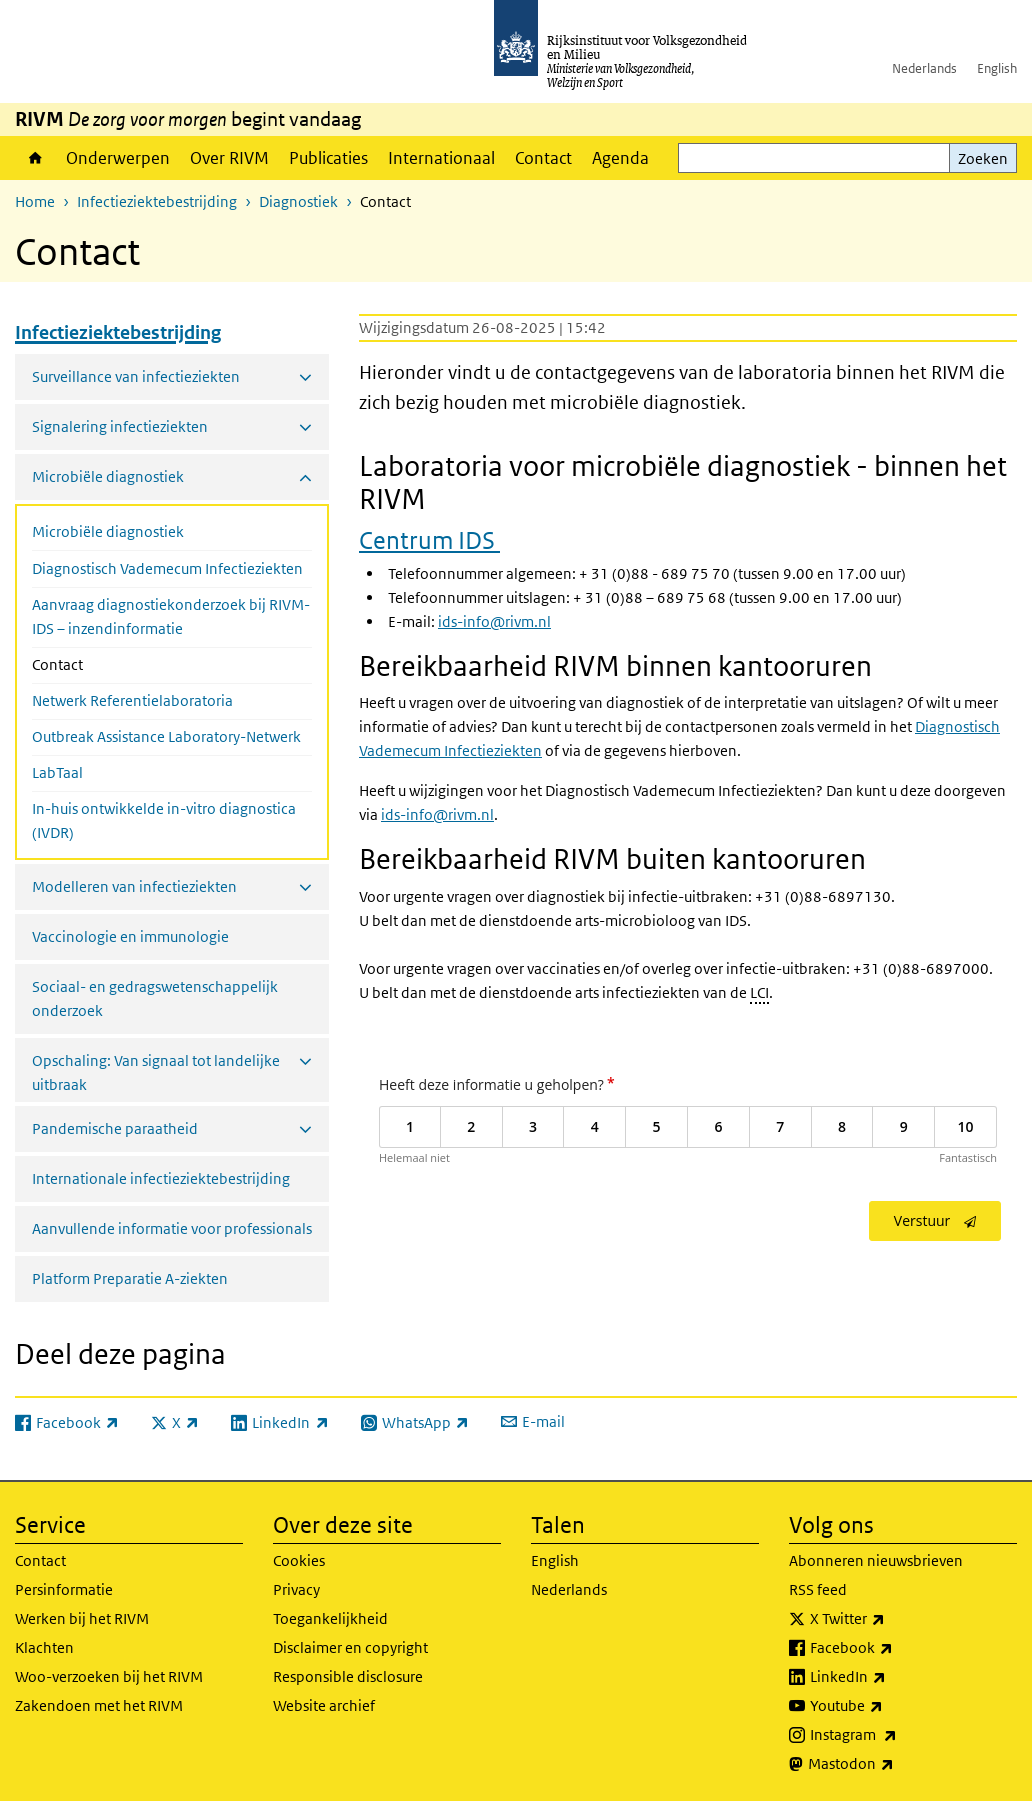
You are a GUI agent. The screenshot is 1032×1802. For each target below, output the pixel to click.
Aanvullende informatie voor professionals (172, 1228)
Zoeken (983, 158)
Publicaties (328, 158)
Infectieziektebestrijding (157, 201)
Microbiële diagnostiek (108, 531)
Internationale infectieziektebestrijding (161, 1178)
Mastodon (895, 1764)
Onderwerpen (118, 158)
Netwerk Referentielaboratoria (132, 700)
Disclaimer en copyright (350, 1647)
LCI (759, 992)
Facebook (895, 1648)
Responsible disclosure (348, 1676)
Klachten (44, 1647)
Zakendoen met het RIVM (99, 1705)
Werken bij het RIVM (82, 1618)
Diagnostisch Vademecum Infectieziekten (167, 568)
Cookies (299, 1560)
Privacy (296, 1589)
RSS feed (818, 1589)
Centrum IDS (429, 539)
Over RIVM (229, 158)
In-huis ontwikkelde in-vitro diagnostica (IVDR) (164, 820)
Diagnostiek (298, 201)
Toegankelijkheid (330, 1618)
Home (35, 158)
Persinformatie (64, 1589)
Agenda (620, 158)
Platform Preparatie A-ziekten (130, 1278)
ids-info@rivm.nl (494, 621)
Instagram (897, 1735)
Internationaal (441, 158)
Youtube (890, 1706)
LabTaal (57, 772)
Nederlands (924, 68)
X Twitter (891, 1619)
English (997, 68)
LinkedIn (892, 1677)
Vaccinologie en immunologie (130, 936)
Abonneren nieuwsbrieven (876, 1560)
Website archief (324, 1705)
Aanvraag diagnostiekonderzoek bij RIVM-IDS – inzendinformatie (171, 616)
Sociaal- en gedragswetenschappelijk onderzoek (155, 998)
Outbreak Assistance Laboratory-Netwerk (166, 736)
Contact (543, 158)
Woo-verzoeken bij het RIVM (109, 1676)
